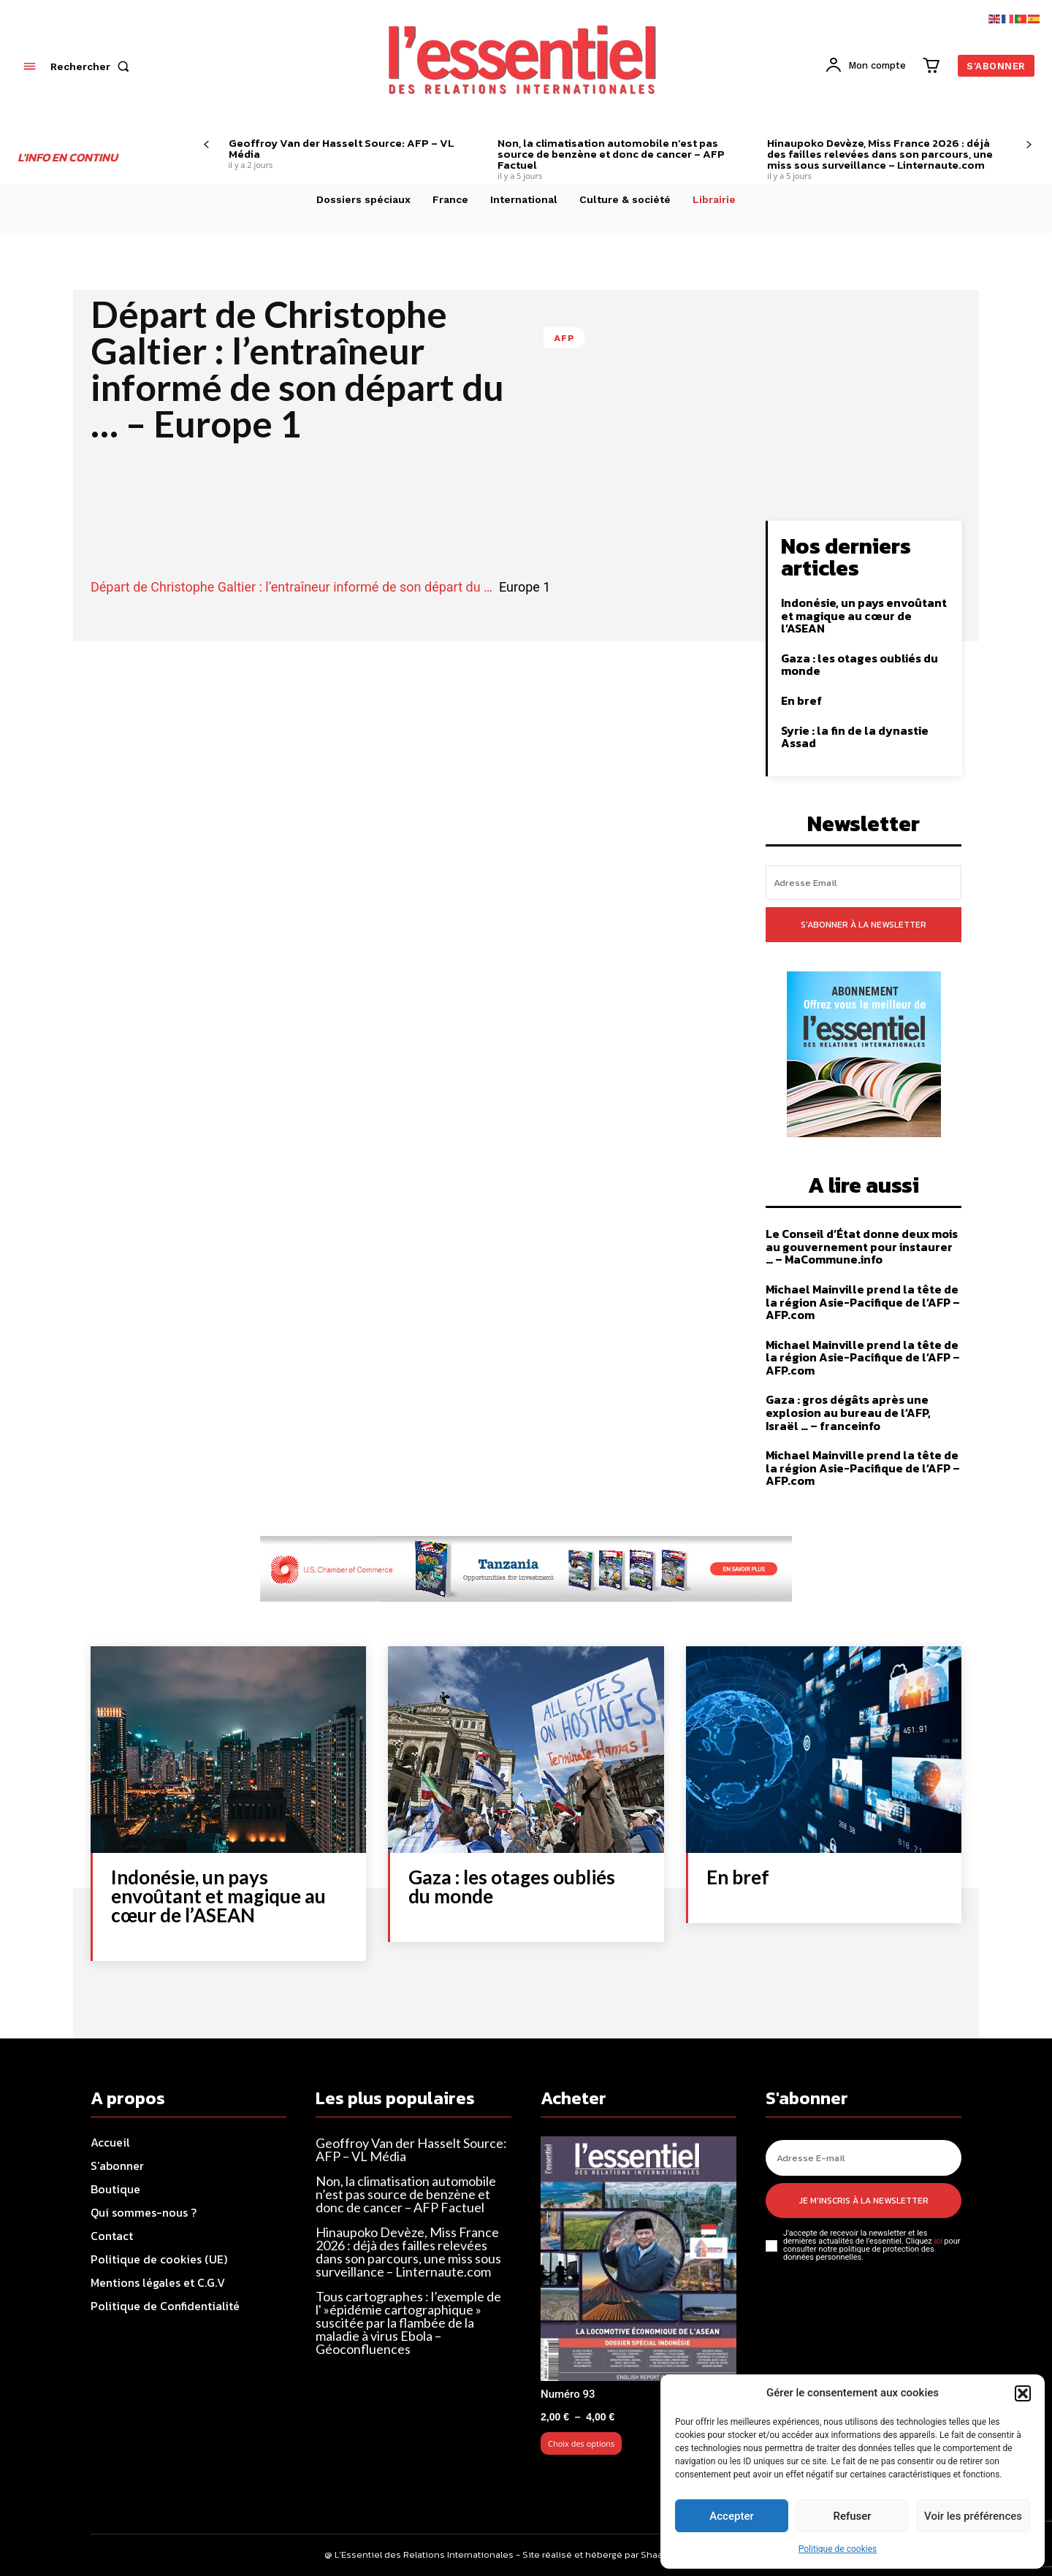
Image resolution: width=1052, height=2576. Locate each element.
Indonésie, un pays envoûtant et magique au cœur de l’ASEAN (864, 615)
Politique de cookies (837, 2549)
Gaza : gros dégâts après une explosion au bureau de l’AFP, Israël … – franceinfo (848, 1412)
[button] (1022, 2393)
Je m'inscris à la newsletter (864, 2200)
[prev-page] (206, 145)
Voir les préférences (973, 2516)
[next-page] (1029, 145)
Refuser (852, 2516)
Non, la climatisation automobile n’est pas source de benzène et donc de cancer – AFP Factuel (611, 153)
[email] (863, 882)
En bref (801, 700)
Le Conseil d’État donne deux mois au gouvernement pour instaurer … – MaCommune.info (862, 1246)
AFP (564, 337)
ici (938, 2241)
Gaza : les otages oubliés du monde (859, 664)
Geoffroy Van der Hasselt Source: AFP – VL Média (341, 148)
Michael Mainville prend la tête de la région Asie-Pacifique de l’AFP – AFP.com (863, 1301)
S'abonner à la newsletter (863, 924)
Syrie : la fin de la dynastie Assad (855, 737)
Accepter (731, 2516)
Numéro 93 (568, 2394)
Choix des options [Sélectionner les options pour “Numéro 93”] (581, 2443)
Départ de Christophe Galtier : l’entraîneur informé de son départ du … (291, 587)
